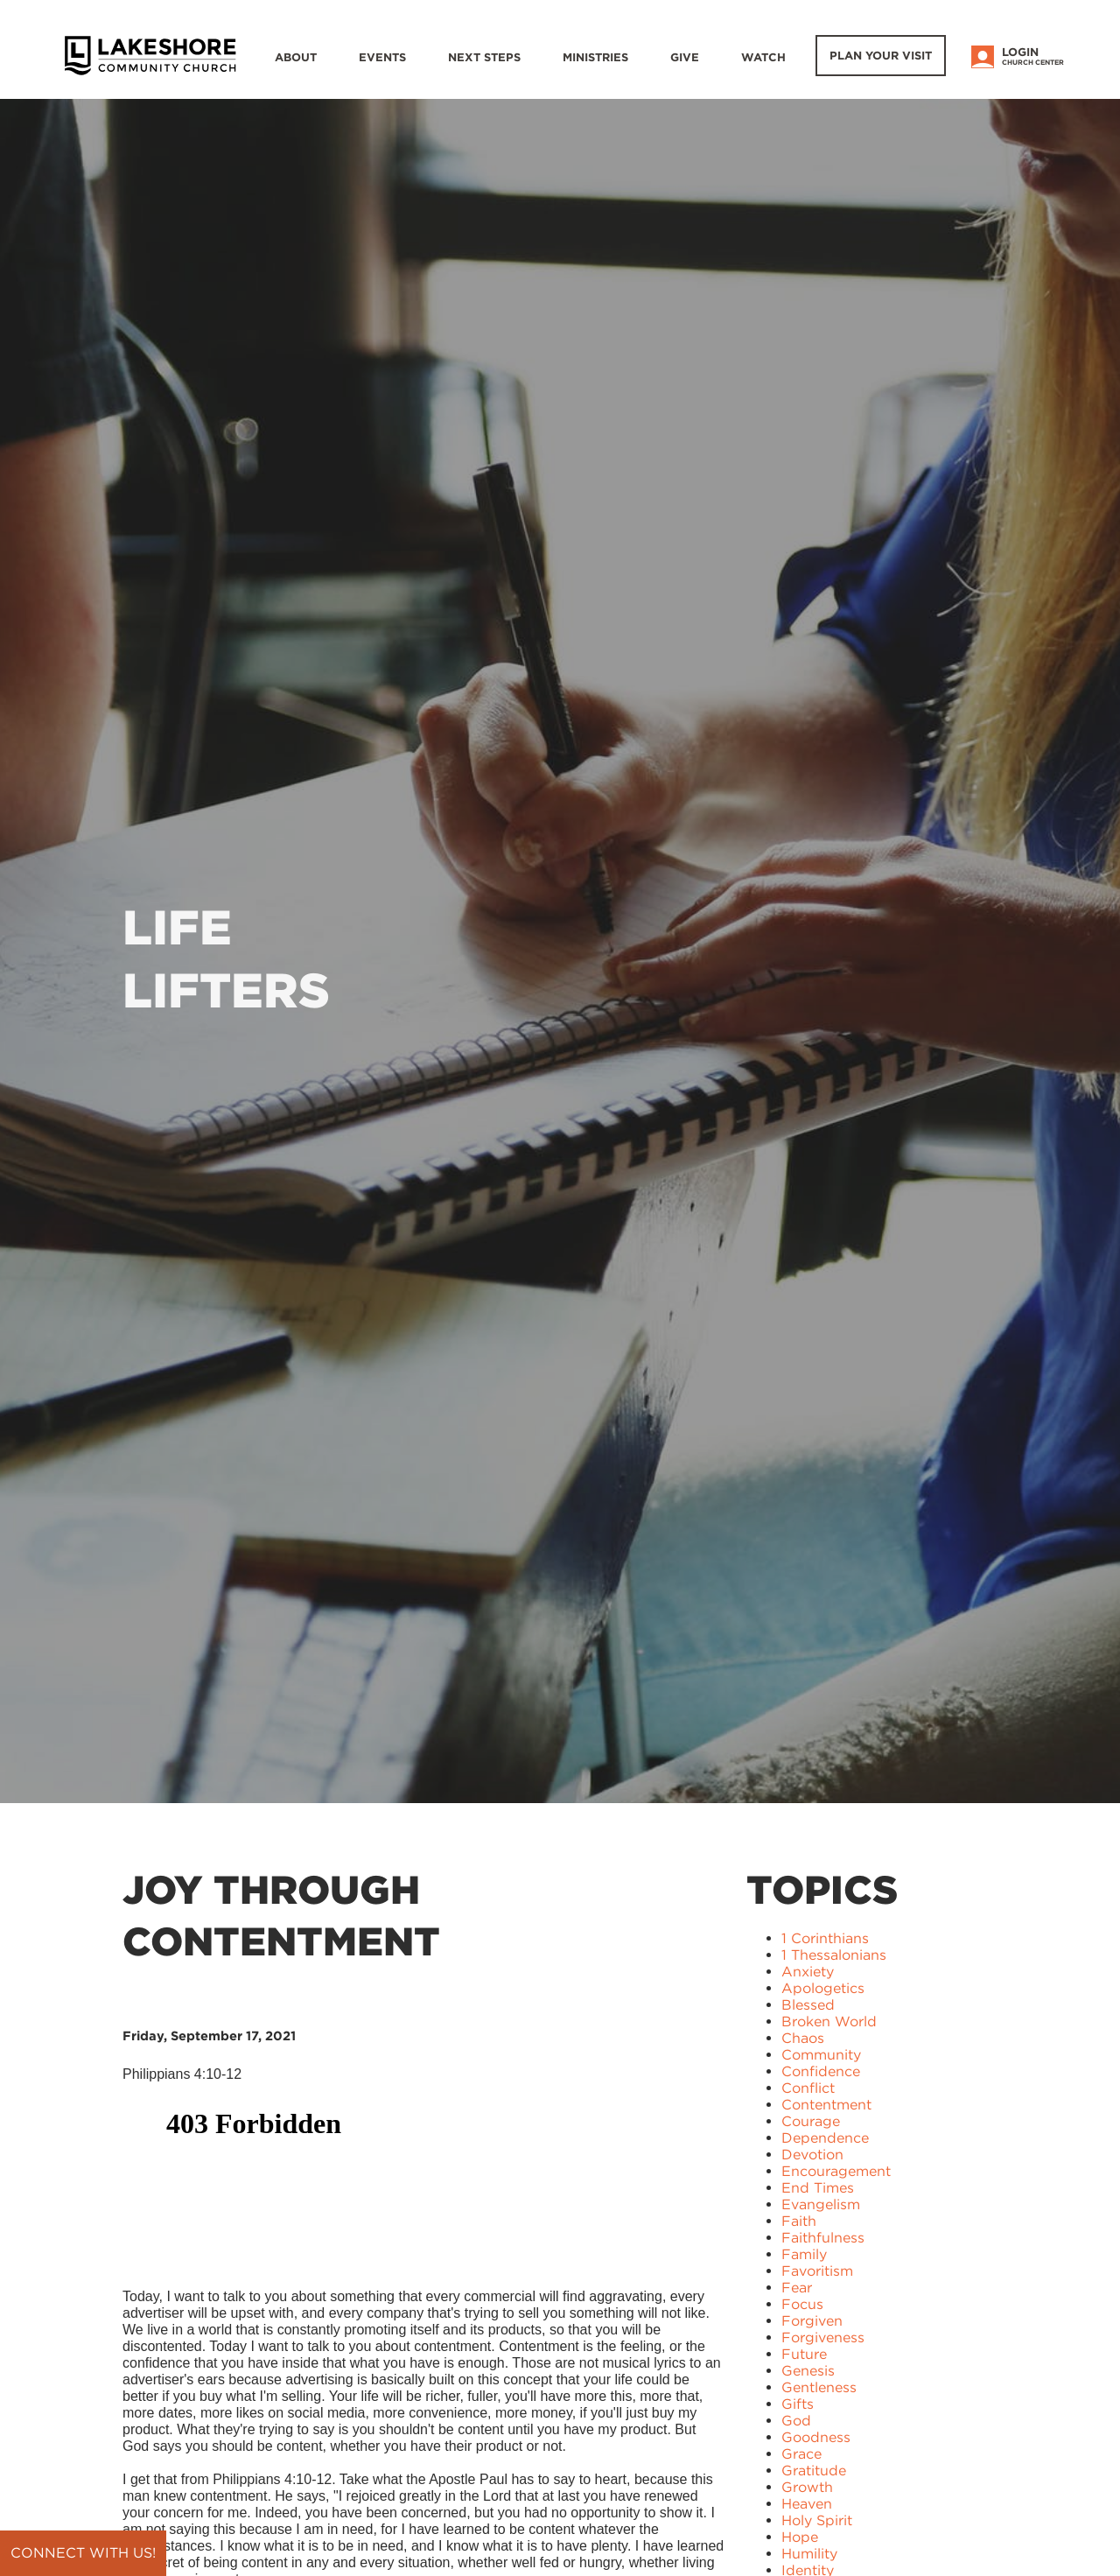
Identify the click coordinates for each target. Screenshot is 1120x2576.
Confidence (820, 2071)
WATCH (763, 57)
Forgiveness (822, 2337)
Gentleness (819, 2387)
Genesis (808, 2370)
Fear (796, 2287)
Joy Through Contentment (281, 1915)
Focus (802, 2304)
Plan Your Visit (881, 55)
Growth (807, 2487)
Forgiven (812, 2321)
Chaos (802, 2038)
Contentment (826, 2104)
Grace (801, 2454)
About (296, 57)
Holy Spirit (816, 2520)
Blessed (808, 2005)
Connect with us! (83, 2552)
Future (804, 2354)
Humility (809, 2553)
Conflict (808, 2088)
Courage (810, 2121)
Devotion (812, 2154)
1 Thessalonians (833, 1955)
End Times (817, 2187)
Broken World (829, 2021)
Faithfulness (822, 2237)
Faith (798, 2221)
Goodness (815, 2437)
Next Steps (484, 57)
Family (804, 2254)
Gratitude (813, 2470)
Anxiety (807, 1971)
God (796, 2420)
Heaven (806, 2503)
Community (821, 2054)
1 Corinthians (825, 1938)
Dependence (825, 2138)
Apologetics (822, 1988)
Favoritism (817, 2271)
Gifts (797, 2404)
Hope (799, 2537)
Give (684, 57)
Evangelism (820, 2204)
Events (382, 57)
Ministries (595, 57)
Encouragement (836, 2171)
